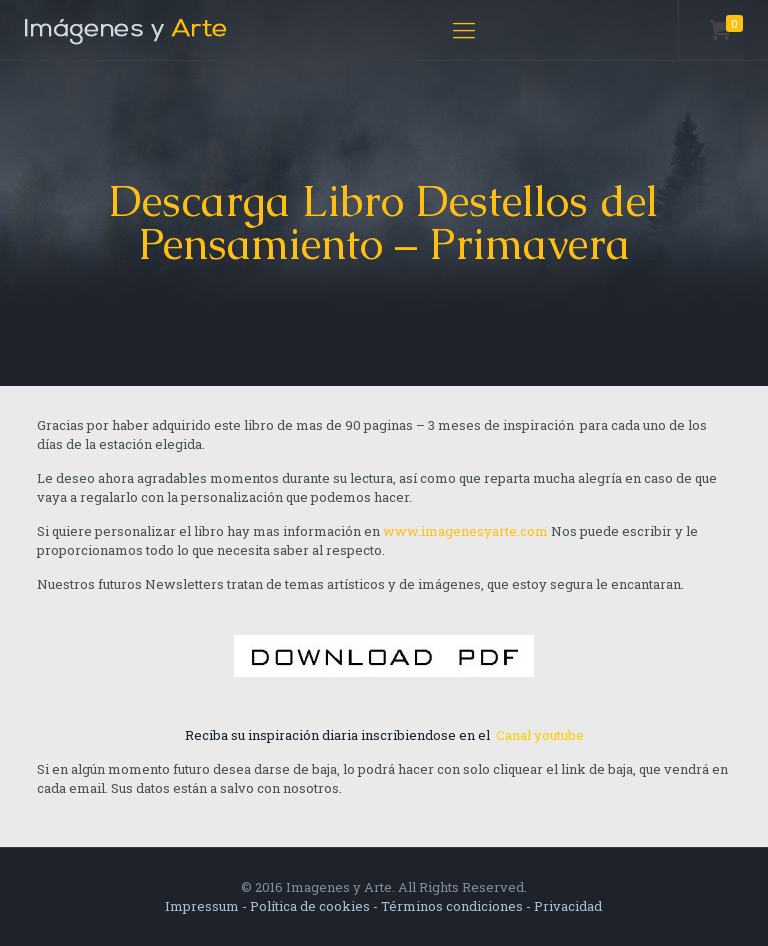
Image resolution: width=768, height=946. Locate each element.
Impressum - (207, 906)
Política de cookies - (315, 906)
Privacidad (568, 906)
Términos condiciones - (457, 906)
